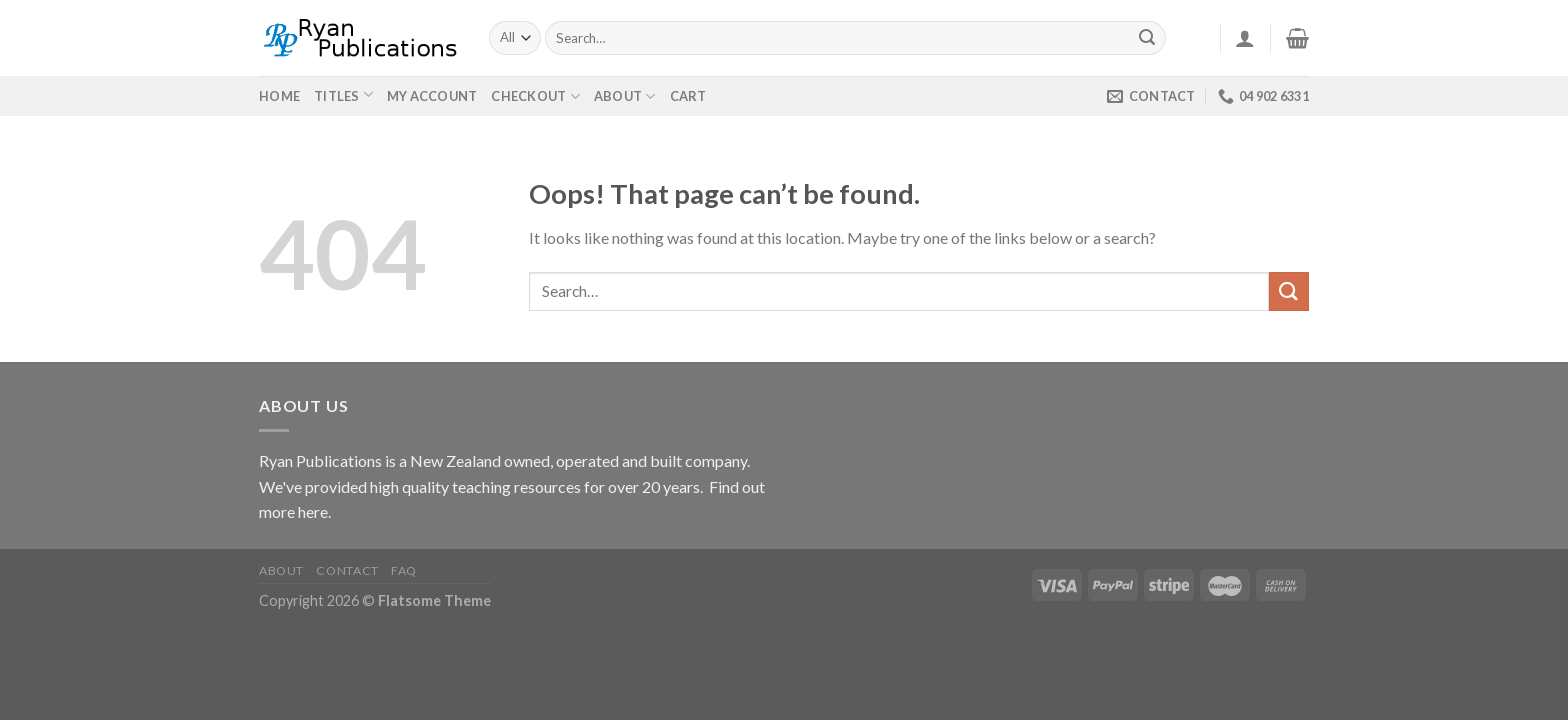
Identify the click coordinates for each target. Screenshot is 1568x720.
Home (279, 96)
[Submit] (1148, 38)
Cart (688, 96)
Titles (337, 96)
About (625, 96)
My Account (432, 96)
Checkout (535, 96)
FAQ (404, 570)
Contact (347, 570)
